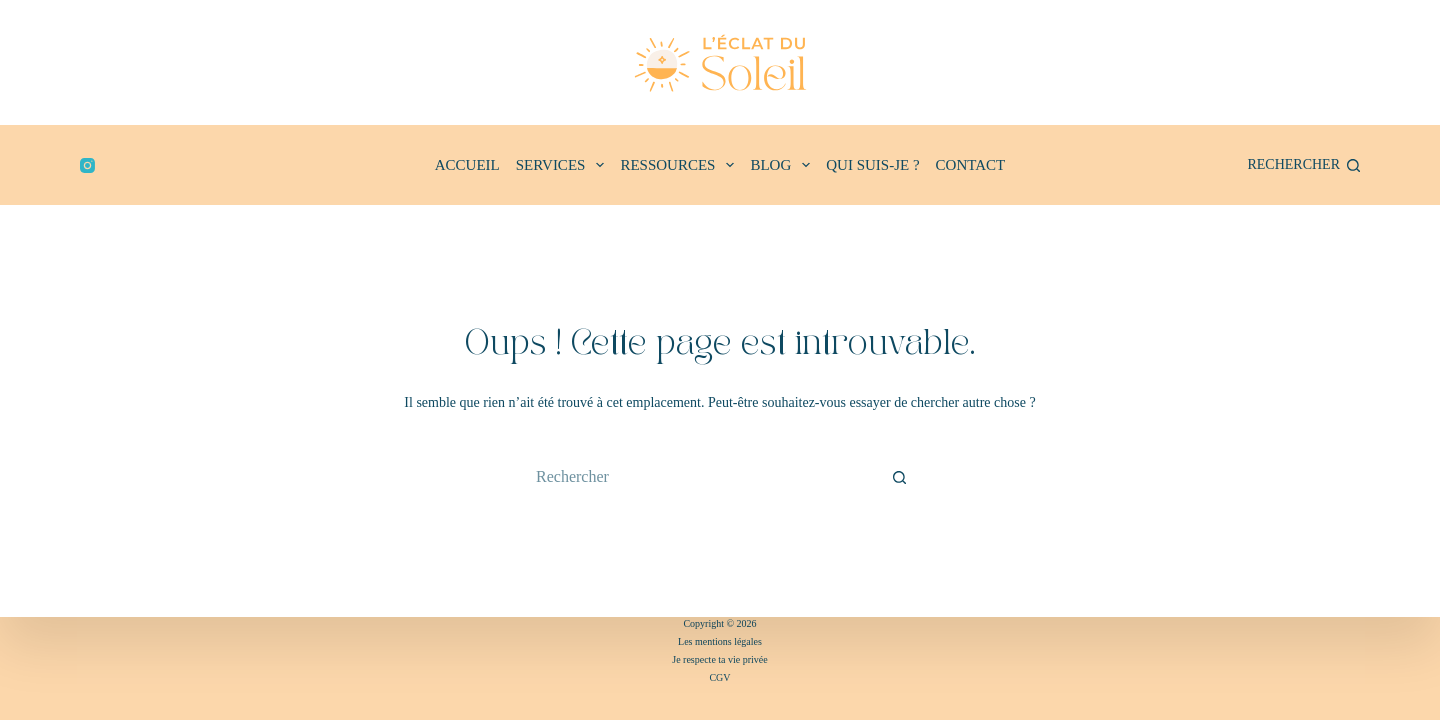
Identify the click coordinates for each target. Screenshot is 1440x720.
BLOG (784, 165)
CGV (719, 677)
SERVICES (564, 165)
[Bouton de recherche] (900, 477)
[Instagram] (87, 165)
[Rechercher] (1303, 165)
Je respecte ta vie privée (720, 659)
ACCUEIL (467, 165)
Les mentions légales (720, 641)
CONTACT (971, 165)
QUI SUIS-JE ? (872, 165)
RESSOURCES (681, 165)
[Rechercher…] (700, 477)
